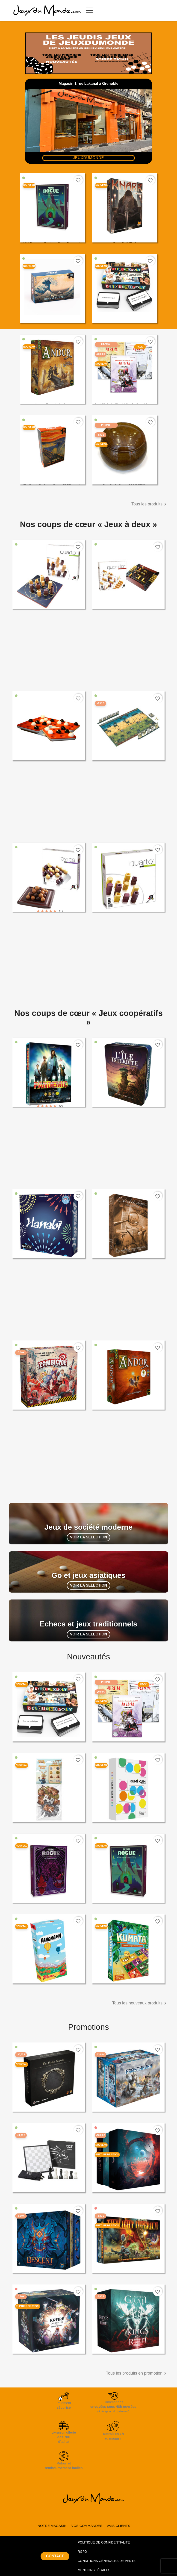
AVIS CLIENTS (118, 2526)
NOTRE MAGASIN (52, 2526)
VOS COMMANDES (86, 2526)
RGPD (82, 2551)
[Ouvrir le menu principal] (89, 10)
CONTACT (55, 2556)
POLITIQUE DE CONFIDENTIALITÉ (104, 2542)
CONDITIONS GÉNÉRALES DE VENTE (107, 2561)
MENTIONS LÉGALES (94, 2570)
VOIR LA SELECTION (88, 1537)
